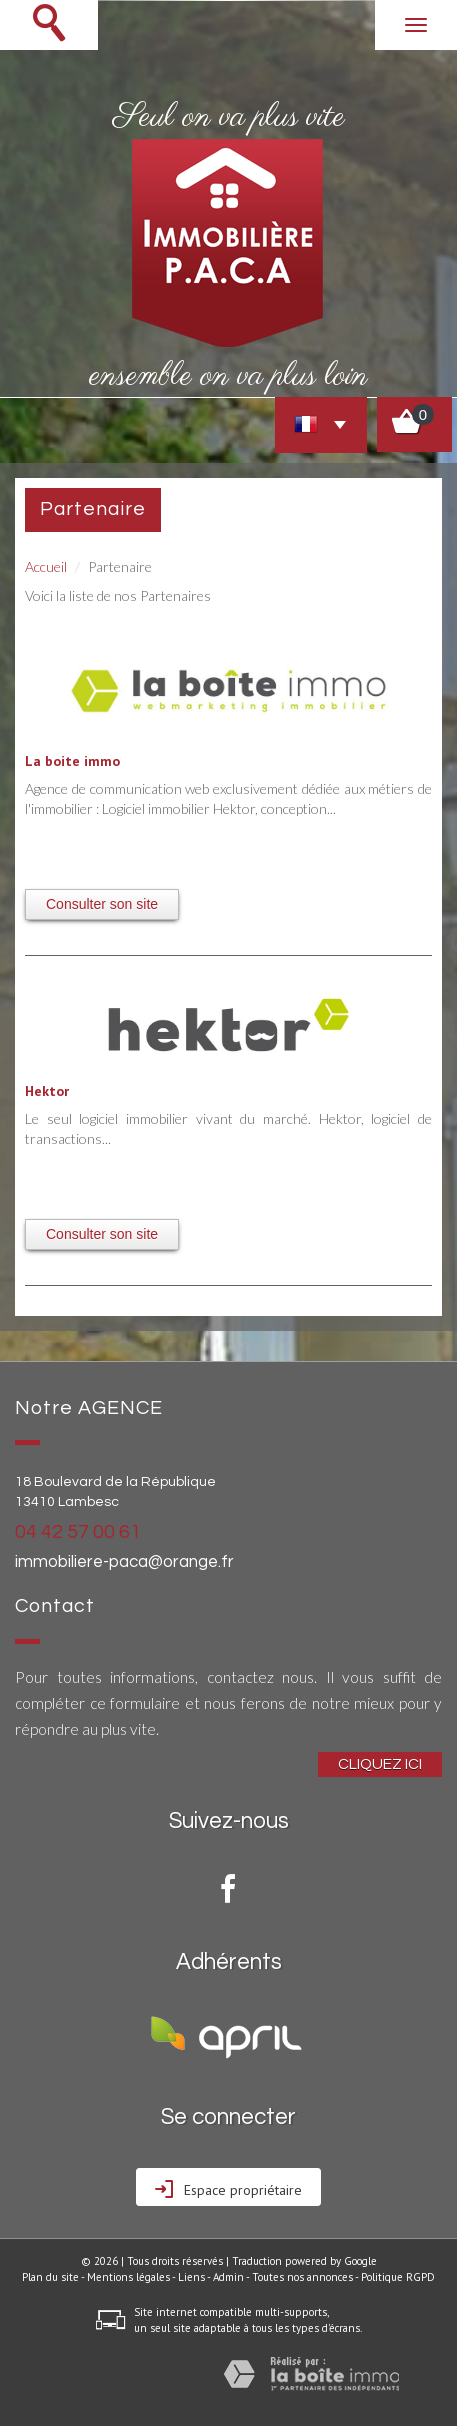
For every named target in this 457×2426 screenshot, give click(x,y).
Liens (191, 2277)
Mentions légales (128, 2277)
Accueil (46, 566)
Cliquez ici (380, 1764)
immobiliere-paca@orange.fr (124, 1562)
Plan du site (50, 2277)
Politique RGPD (398, 2277)
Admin (228, 2277)
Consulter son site (102, 904)
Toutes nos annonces (302, 2277)
